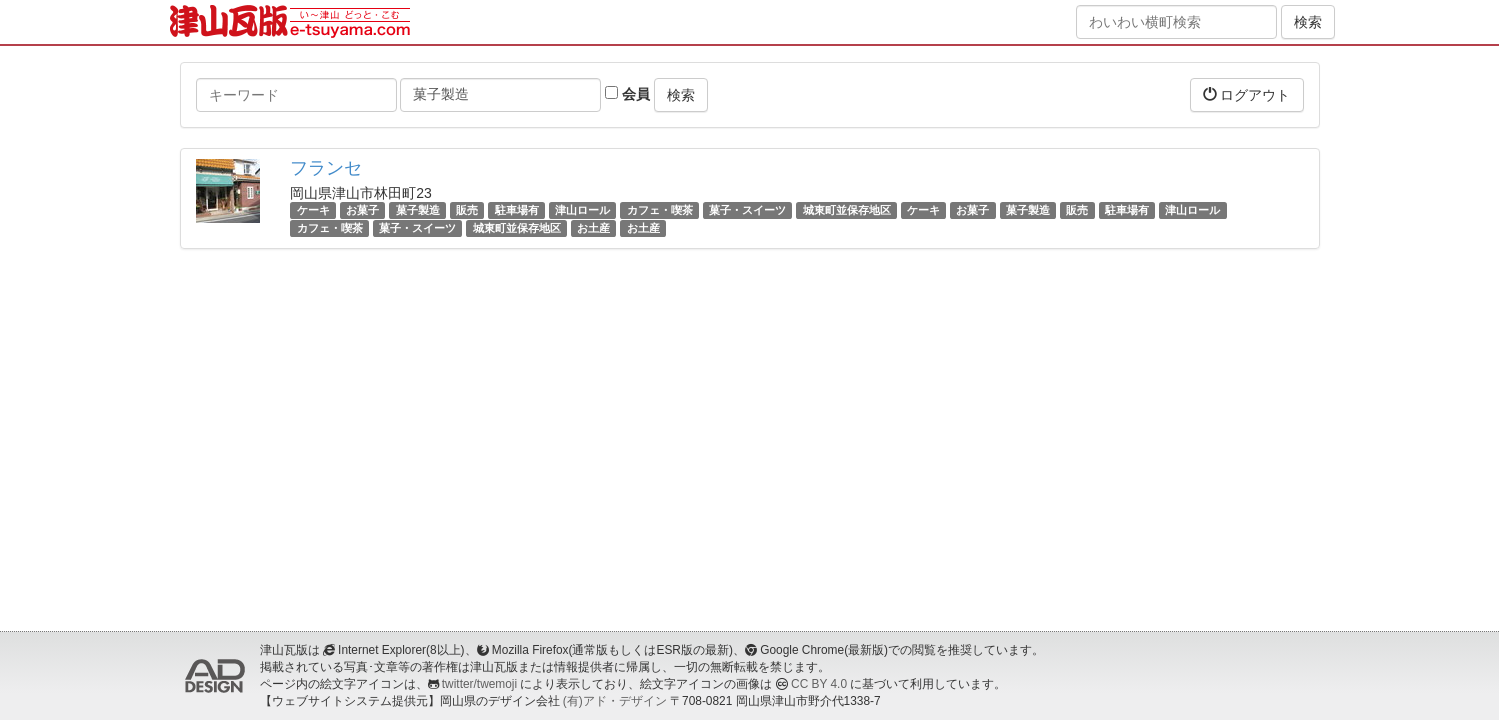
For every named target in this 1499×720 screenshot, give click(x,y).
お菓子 (362, 210)
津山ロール (582, 210)
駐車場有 (517, 210)
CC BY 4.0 (819, 684)
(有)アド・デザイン (615, 701)
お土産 (593, 228)
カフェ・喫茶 (660, 210)
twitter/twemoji (479, 684)
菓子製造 (418, 210)
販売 (467, 210)
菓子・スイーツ (747, 210)
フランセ (326, 168)
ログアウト (1247, 94)
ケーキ (313, 210)
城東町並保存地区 (847, 210)
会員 (627, 94)
